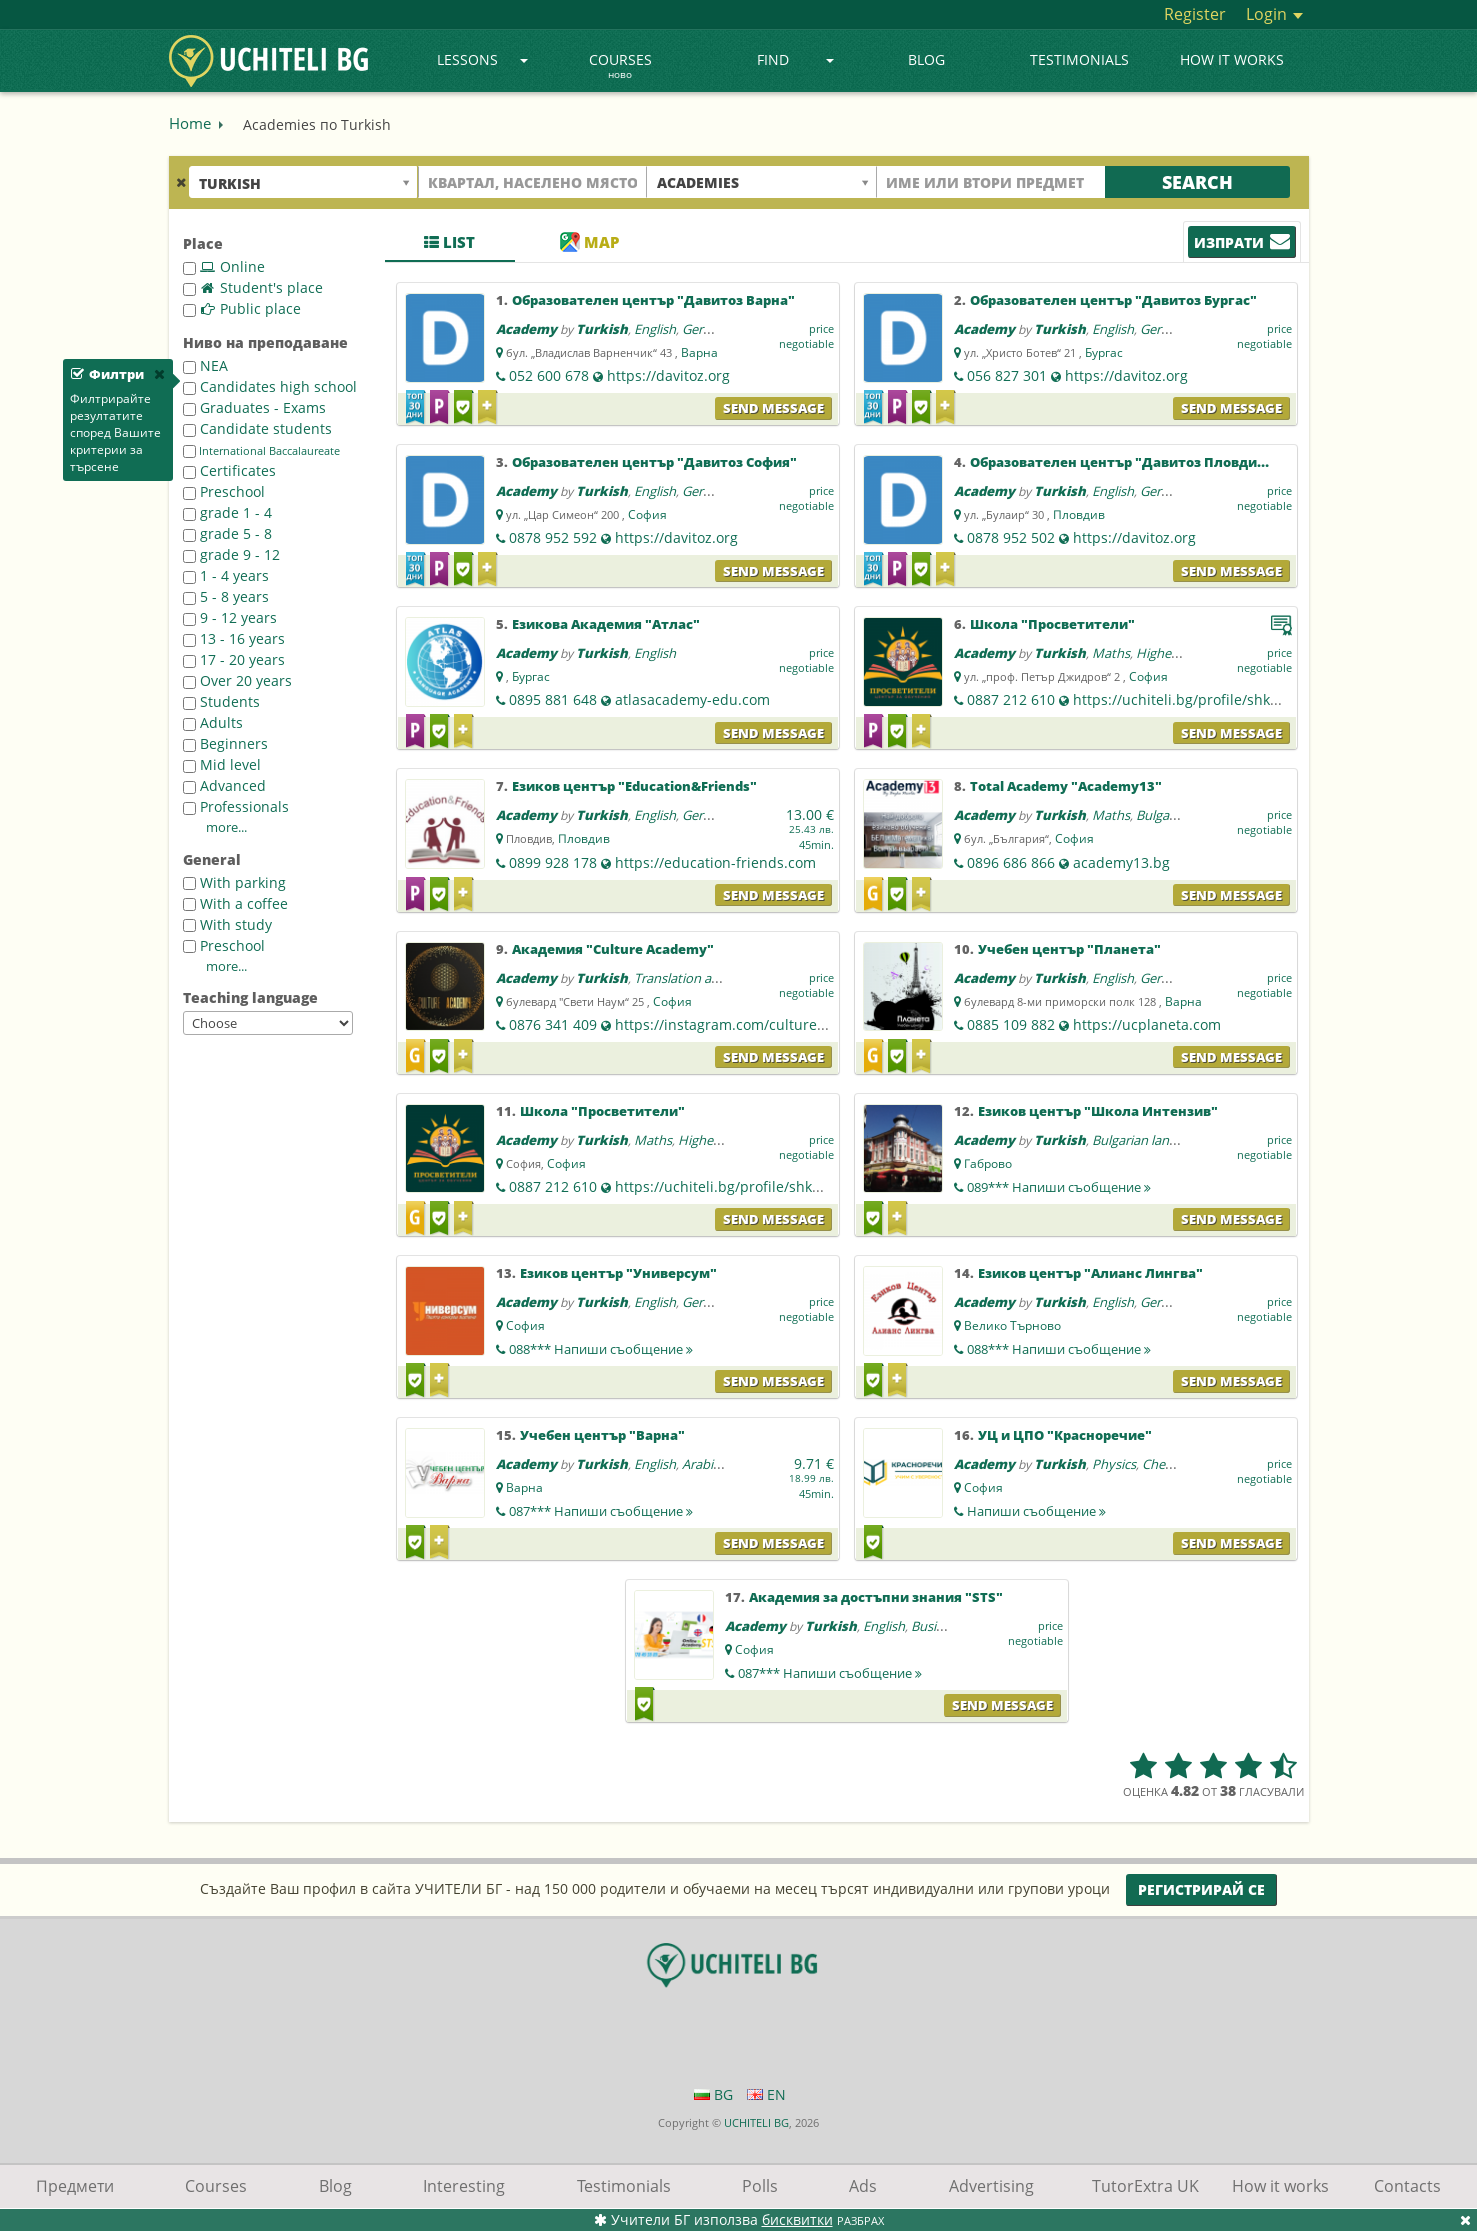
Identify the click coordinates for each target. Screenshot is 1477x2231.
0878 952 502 (1011, 537)
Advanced (224, 785)
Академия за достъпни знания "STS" (876, 1597)
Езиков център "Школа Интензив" (1098, 1111)
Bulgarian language (1148, 1140)
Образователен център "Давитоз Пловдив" (1121, 462)
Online (224, 266)
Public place (242, 308)
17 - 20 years (234, 659)
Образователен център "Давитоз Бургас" (1113, 300)
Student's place (253, 287)
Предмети (75, 2186)
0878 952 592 (553, 537)
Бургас (1104, 352)
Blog (926, 59)
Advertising (991, 2186)
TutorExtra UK (1145, 2186)
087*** (601, 1511)
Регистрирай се (1201, 1889)
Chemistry (1172, 1464)
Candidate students (257, 428)
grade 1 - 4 (227, 512)
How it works (1232, 59)
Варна (699, 352)
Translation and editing (702, 978)
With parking (234, 882)
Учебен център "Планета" (1069, 949)
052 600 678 (549, 375)
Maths (1111, 653)
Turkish (602, 329)
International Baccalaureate (261, 451)
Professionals (236, 806)
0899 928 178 (553, 862)
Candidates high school (270, 386)
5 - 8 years (226, 596)
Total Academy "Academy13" (1066, 786)
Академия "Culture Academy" (613, 949)
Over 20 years (237, 680)
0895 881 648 (553, 699)
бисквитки (797, 2219)
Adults (213, 722)
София (647, 514)
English (655, 329)
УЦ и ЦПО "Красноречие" (1065, 1435)
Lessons (482, 59)
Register (1195, 14)
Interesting (464, 2186)
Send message (773, 408)
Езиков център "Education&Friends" (634, 786)
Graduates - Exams (254, 407)
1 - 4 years (226, 575)
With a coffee (235, 903)
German (706, 329)
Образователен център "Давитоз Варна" (653, 300)
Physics (1114, 1464)
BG (713, 2094)
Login (1274, 14)
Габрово (988, 1163)
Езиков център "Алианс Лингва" (1090, 1273)
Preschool (224, 491)
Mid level (222, 764)
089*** (1059, 1187)
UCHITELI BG (756, 2122)
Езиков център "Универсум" (618, 1273)
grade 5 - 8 (227, 533)
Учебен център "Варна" (602, 1435)
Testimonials (1079, 59)
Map (589, 242)
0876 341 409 (553, 1024)
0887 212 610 (1011, 699)
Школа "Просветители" (1052, 624)
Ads (863, 2186)
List (449, 242)
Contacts (1407, 2186)
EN (766, 2094)
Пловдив (1079, 514)
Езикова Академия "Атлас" (606, 624)
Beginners (225, 743)
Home (190, 123)
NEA (205, 365)
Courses (620, 67)
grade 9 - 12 (231, 554)
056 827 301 (1007, 375)
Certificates (229, 470)
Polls (760, 2186)
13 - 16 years (234, 638)
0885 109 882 (1011, 1024)
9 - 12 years (230, 617)
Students (221, 701)
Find (795, 59)
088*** (601, 1349)
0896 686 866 (1011, 862)
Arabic (700, 1464)
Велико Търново (1012, 1325)
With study (227, 924)
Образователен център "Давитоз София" (654, 462)
